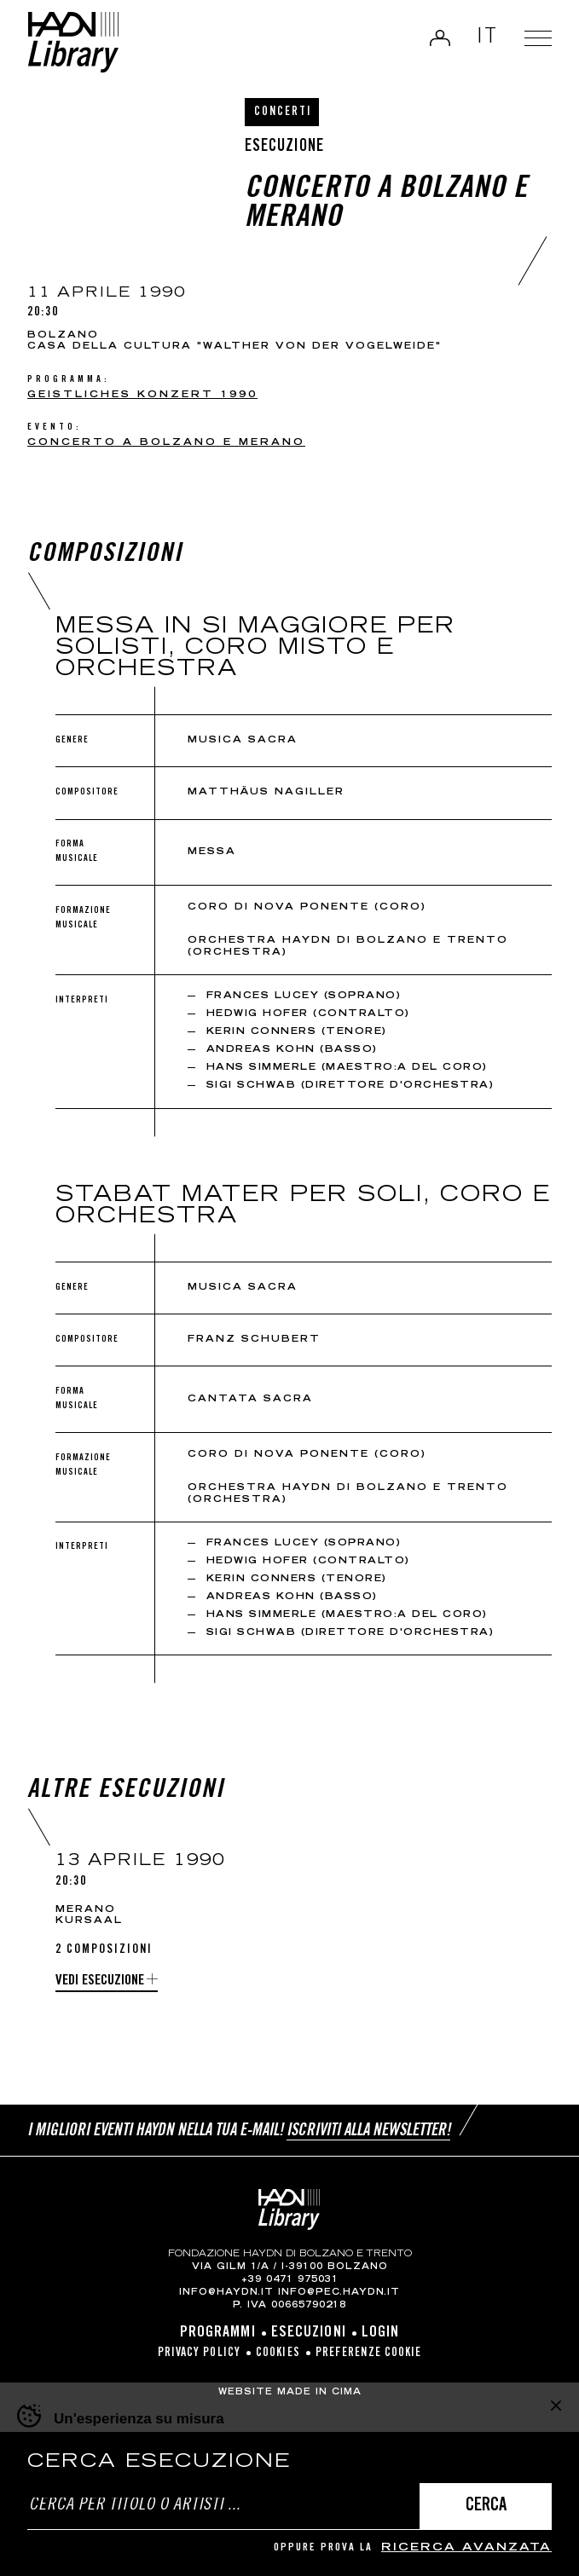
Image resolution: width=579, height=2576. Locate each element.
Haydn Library (73, 42)
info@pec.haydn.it (339, 2293)
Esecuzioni (308, 2333)
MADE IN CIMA (319, 2392)
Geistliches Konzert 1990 (142, 395)
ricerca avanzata (466, 2548)
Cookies (278, 2353)
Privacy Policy (199, 2353)
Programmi (218, 2333)
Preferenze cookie (369, 2353)
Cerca (486, 2506)
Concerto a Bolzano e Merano (166, 443)
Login (440, 37)
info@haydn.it (226, 2293)
